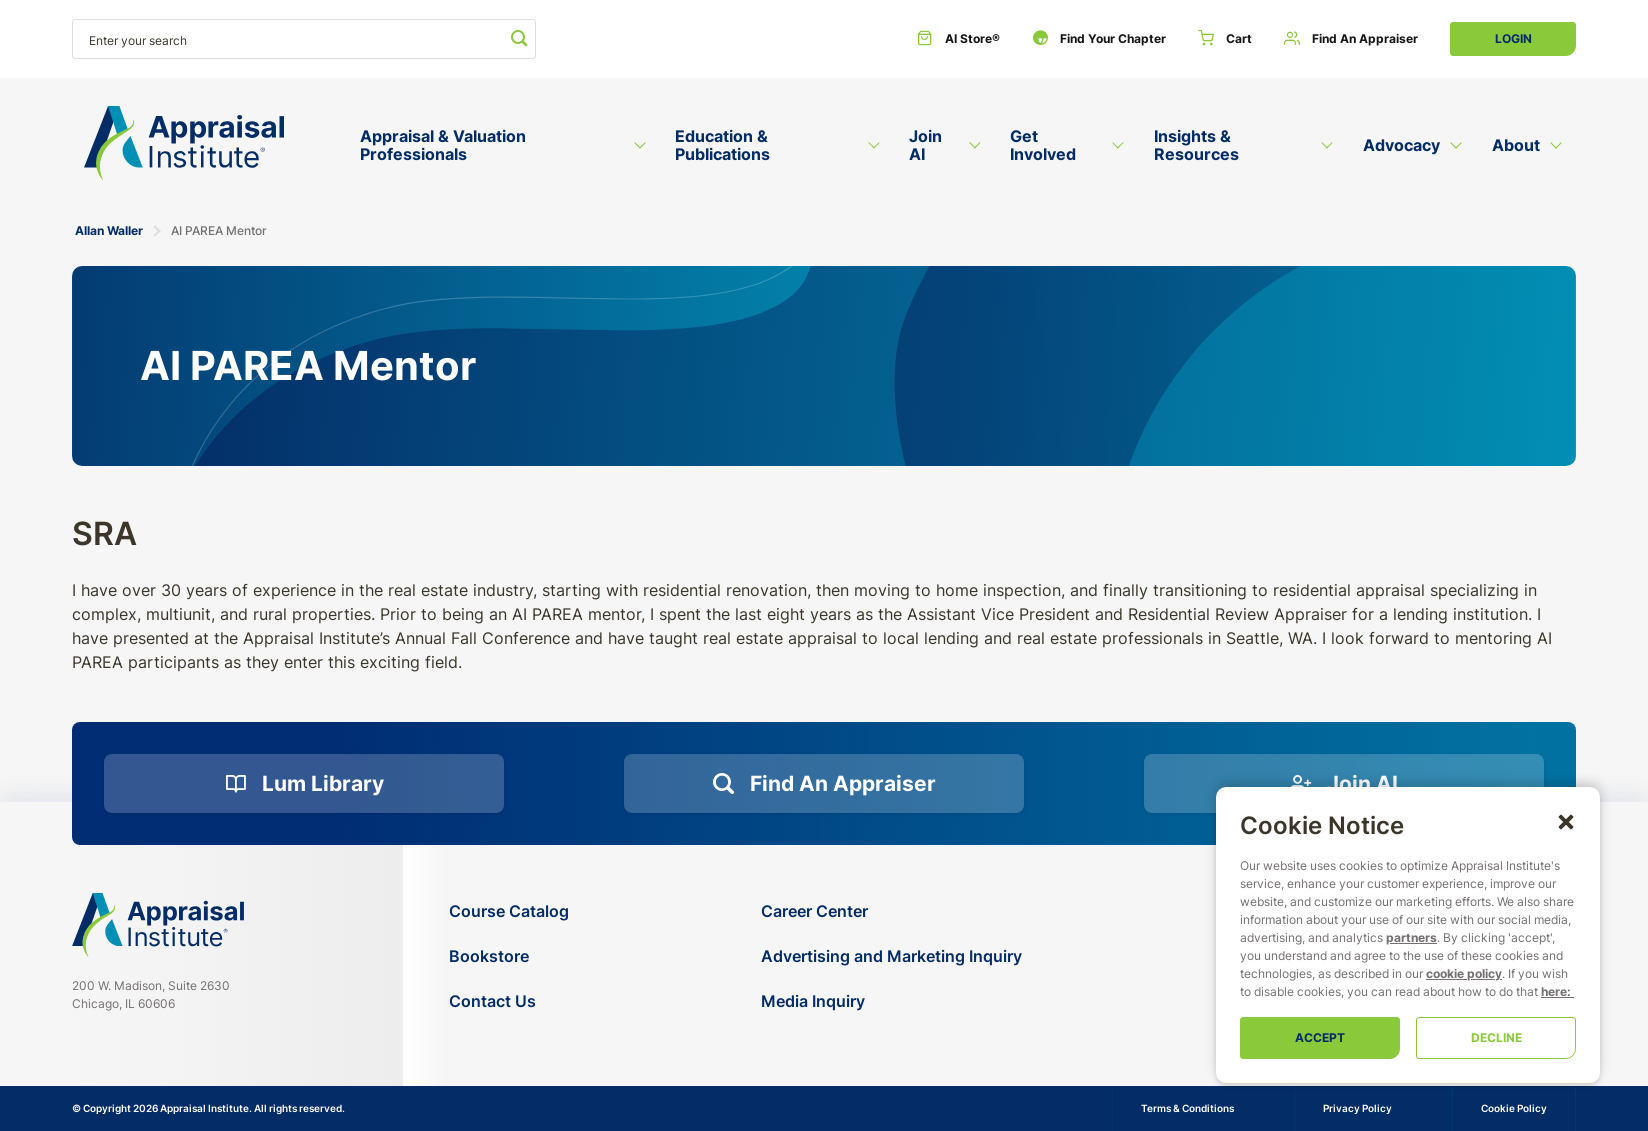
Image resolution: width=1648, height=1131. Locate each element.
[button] (1566, 821)
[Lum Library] (304, 784)
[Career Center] (891, 911)
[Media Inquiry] (891, 1001)
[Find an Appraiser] (1351, 39)
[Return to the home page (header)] (184, 143)
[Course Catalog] (509, 911)
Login (1513, 38)
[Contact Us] (509, 1001)
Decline (1496, 1037)
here (1554, 991)
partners (1411, 937)
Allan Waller (109, 230)
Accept (1320, 1037)
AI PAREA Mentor (219, 230)
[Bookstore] (509, 956)
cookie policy (1464, 973)
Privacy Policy (1357, 1108)
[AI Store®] (958, 39)
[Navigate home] (158, 925)
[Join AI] (1344, 784)
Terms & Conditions (1187, 1108)
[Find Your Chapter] (1099, 39)
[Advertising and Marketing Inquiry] (891, 956)
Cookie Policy (1514, 1108)
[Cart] (1225, 39)
